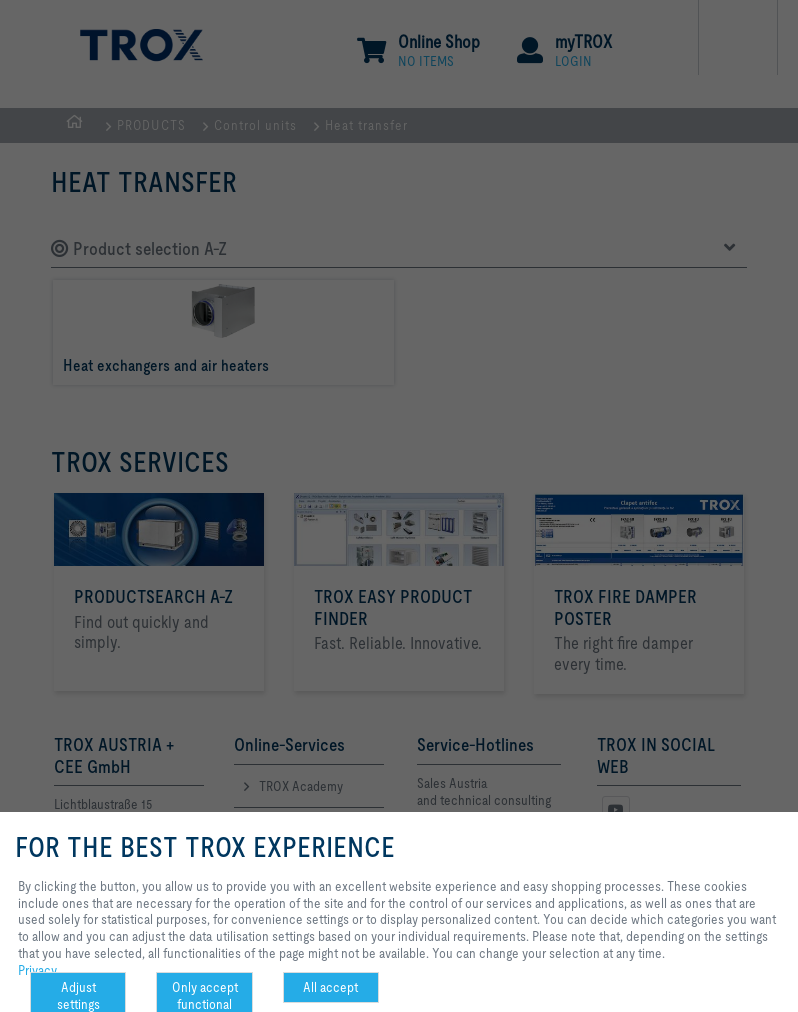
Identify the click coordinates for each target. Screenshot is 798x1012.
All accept (330, 987)
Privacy (37, 970)
